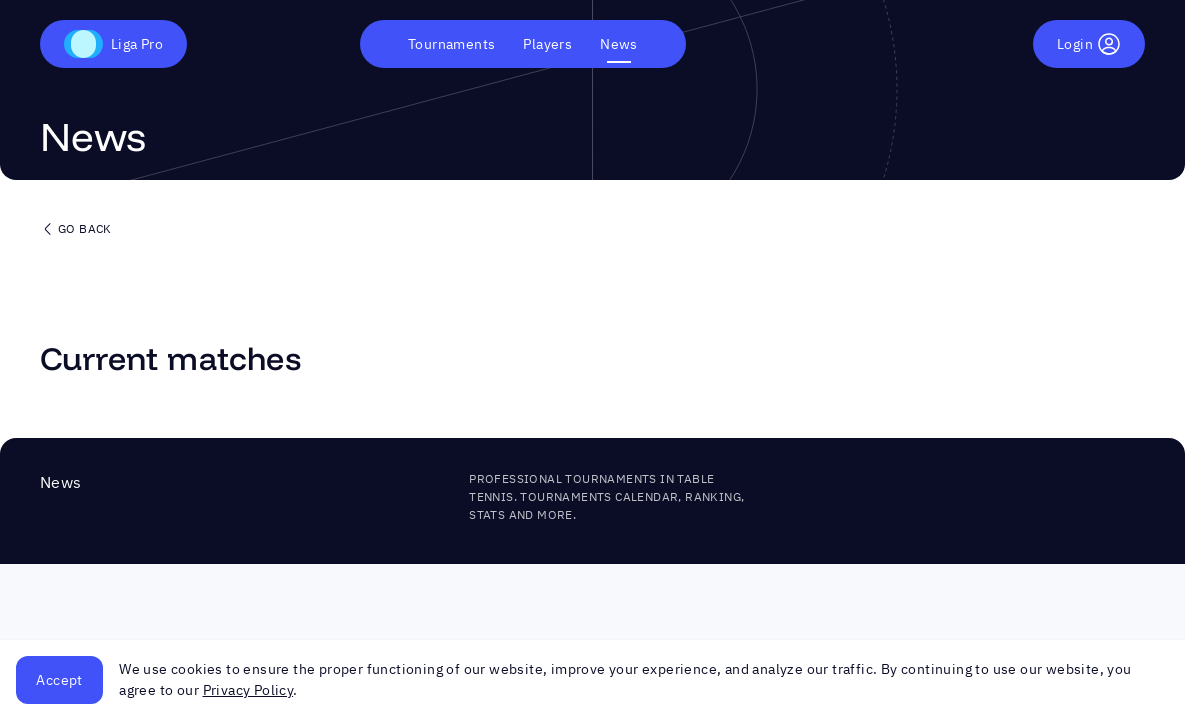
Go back (76, 229)
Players (547, 44)
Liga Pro (113, 44)
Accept (59, 680)
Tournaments (451, 44)
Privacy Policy (248, 690)
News (619, 44)
